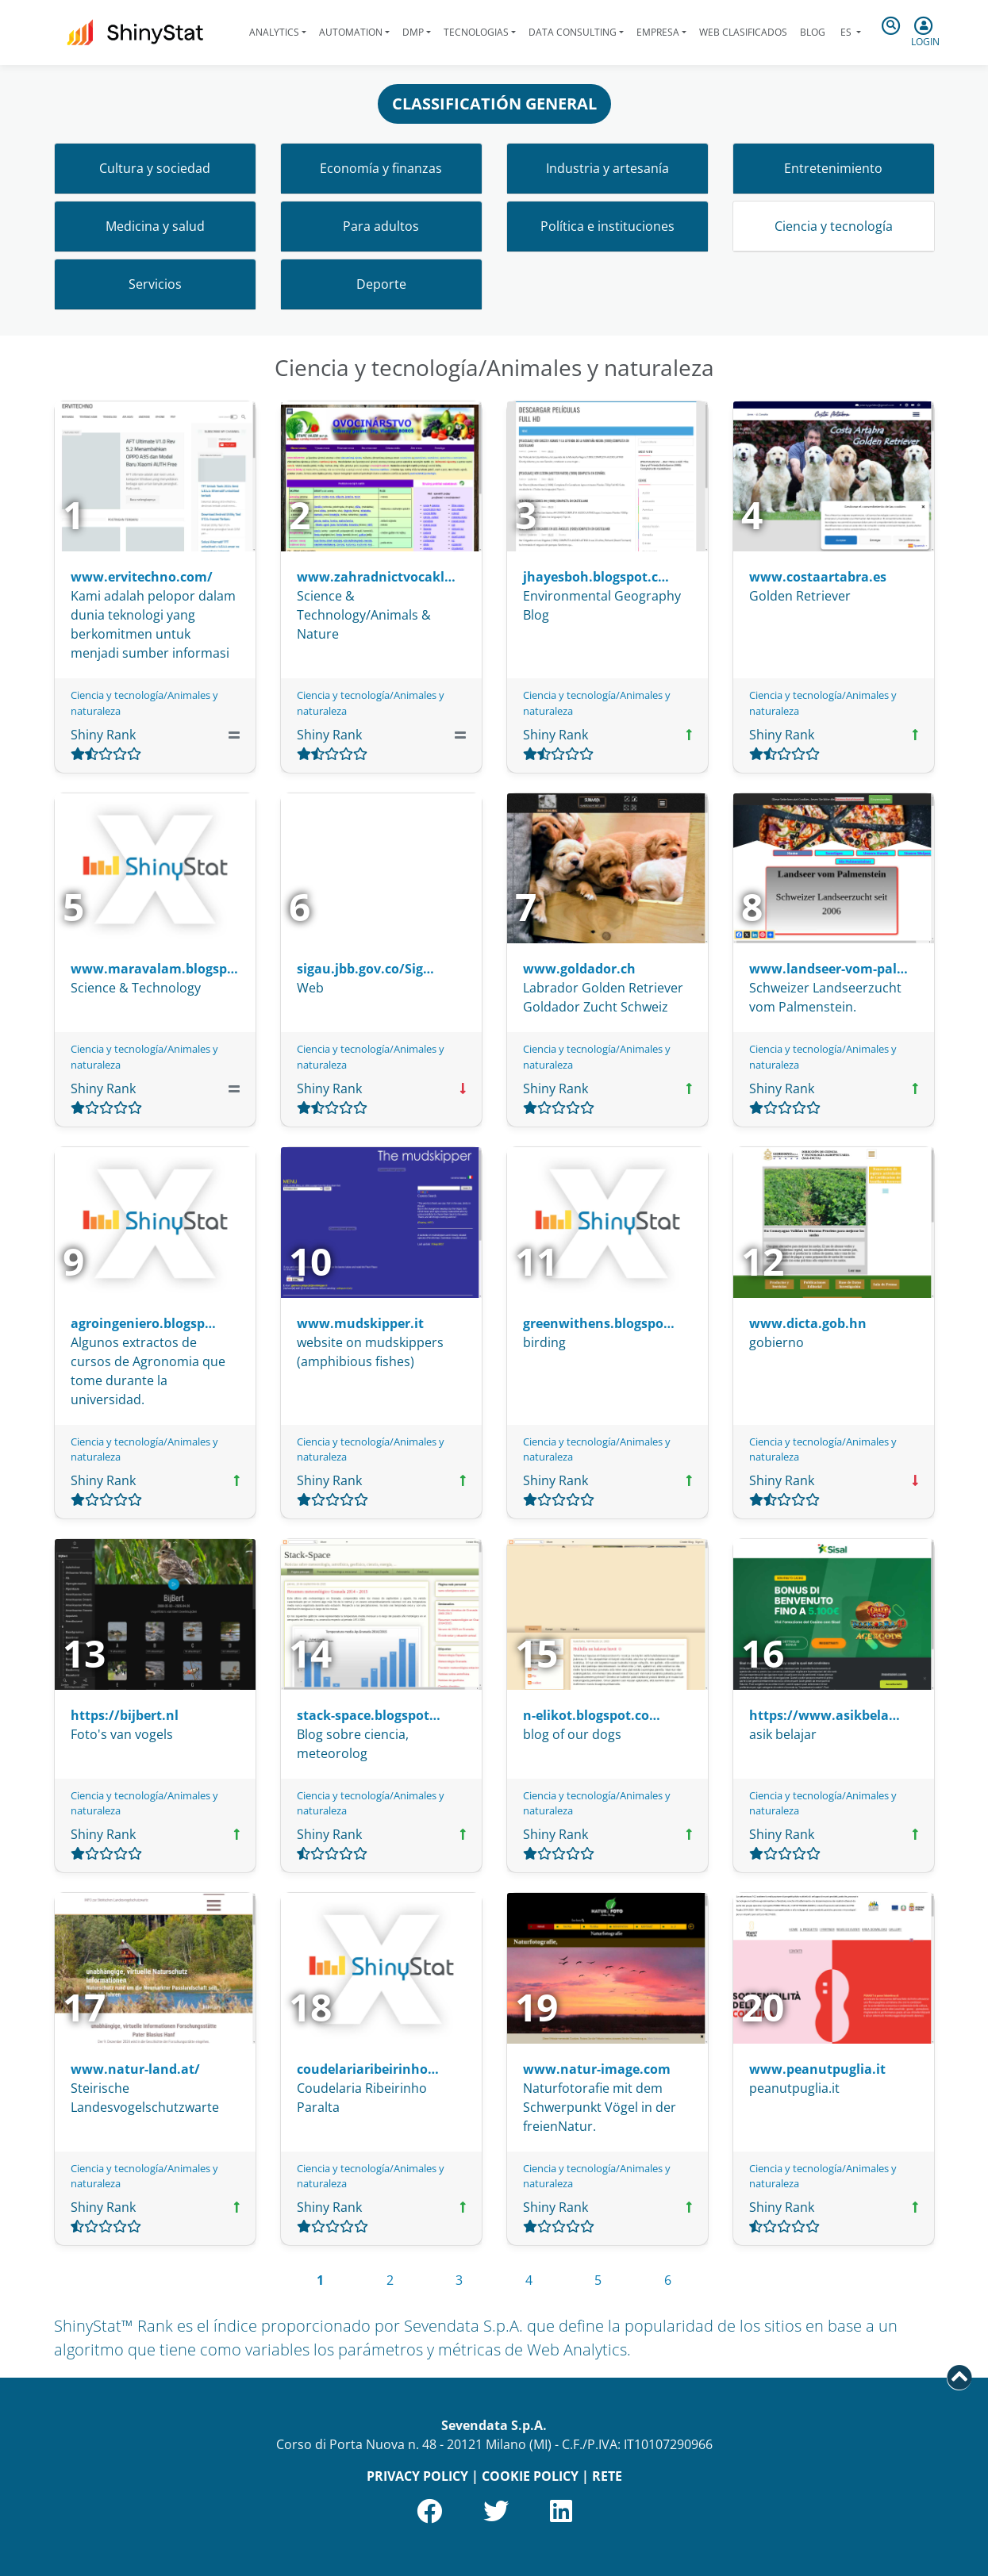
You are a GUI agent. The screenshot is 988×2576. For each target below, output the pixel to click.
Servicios (155, 284)
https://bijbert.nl (125, 1715)
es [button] (846, 32)
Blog (812, 32)
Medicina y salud (155, 226)
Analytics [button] (274, 32)
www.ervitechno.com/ (142, 576)
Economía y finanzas (381, 168)
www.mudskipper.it (360, 1323)
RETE (607, 2476)
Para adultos (381, 226)
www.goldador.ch (579, 968)
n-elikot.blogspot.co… (591, 1715)
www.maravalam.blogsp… (154, 968)
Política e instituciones (607, 226)
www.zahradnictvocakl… (376, 576)
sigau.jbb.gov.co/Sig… (365, 968)
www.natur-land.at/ (135, 2069)
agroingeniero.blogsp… (143, 1323)
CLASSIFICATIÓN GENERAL (494, 103)
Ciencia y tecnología (834, 226)
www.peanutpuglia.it (817, 2069)
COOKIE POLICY (530, 2476)
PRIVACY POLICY (417, 2476)
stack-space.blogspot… (368, 1715)
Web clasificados (743, 32)
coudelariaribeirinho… (368, 2069)
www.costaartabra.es (817, 576)
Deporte (381, 284)
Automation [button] (351, 32)
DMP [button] (413, 32)
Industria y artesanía (607, 168)
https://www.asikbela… (824, 1715)
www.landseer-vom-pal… (828, 968)
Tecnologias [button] (476, 32)
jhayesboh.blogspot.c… (596, 576)
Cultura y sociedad (154, 168)
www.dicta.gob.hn (808, 1323)
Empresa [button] (657, 32)
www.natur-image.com (597, 2069)
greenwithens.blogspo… (599, 1323)
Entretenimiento (833, 168)
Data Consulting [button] (573, 32)
